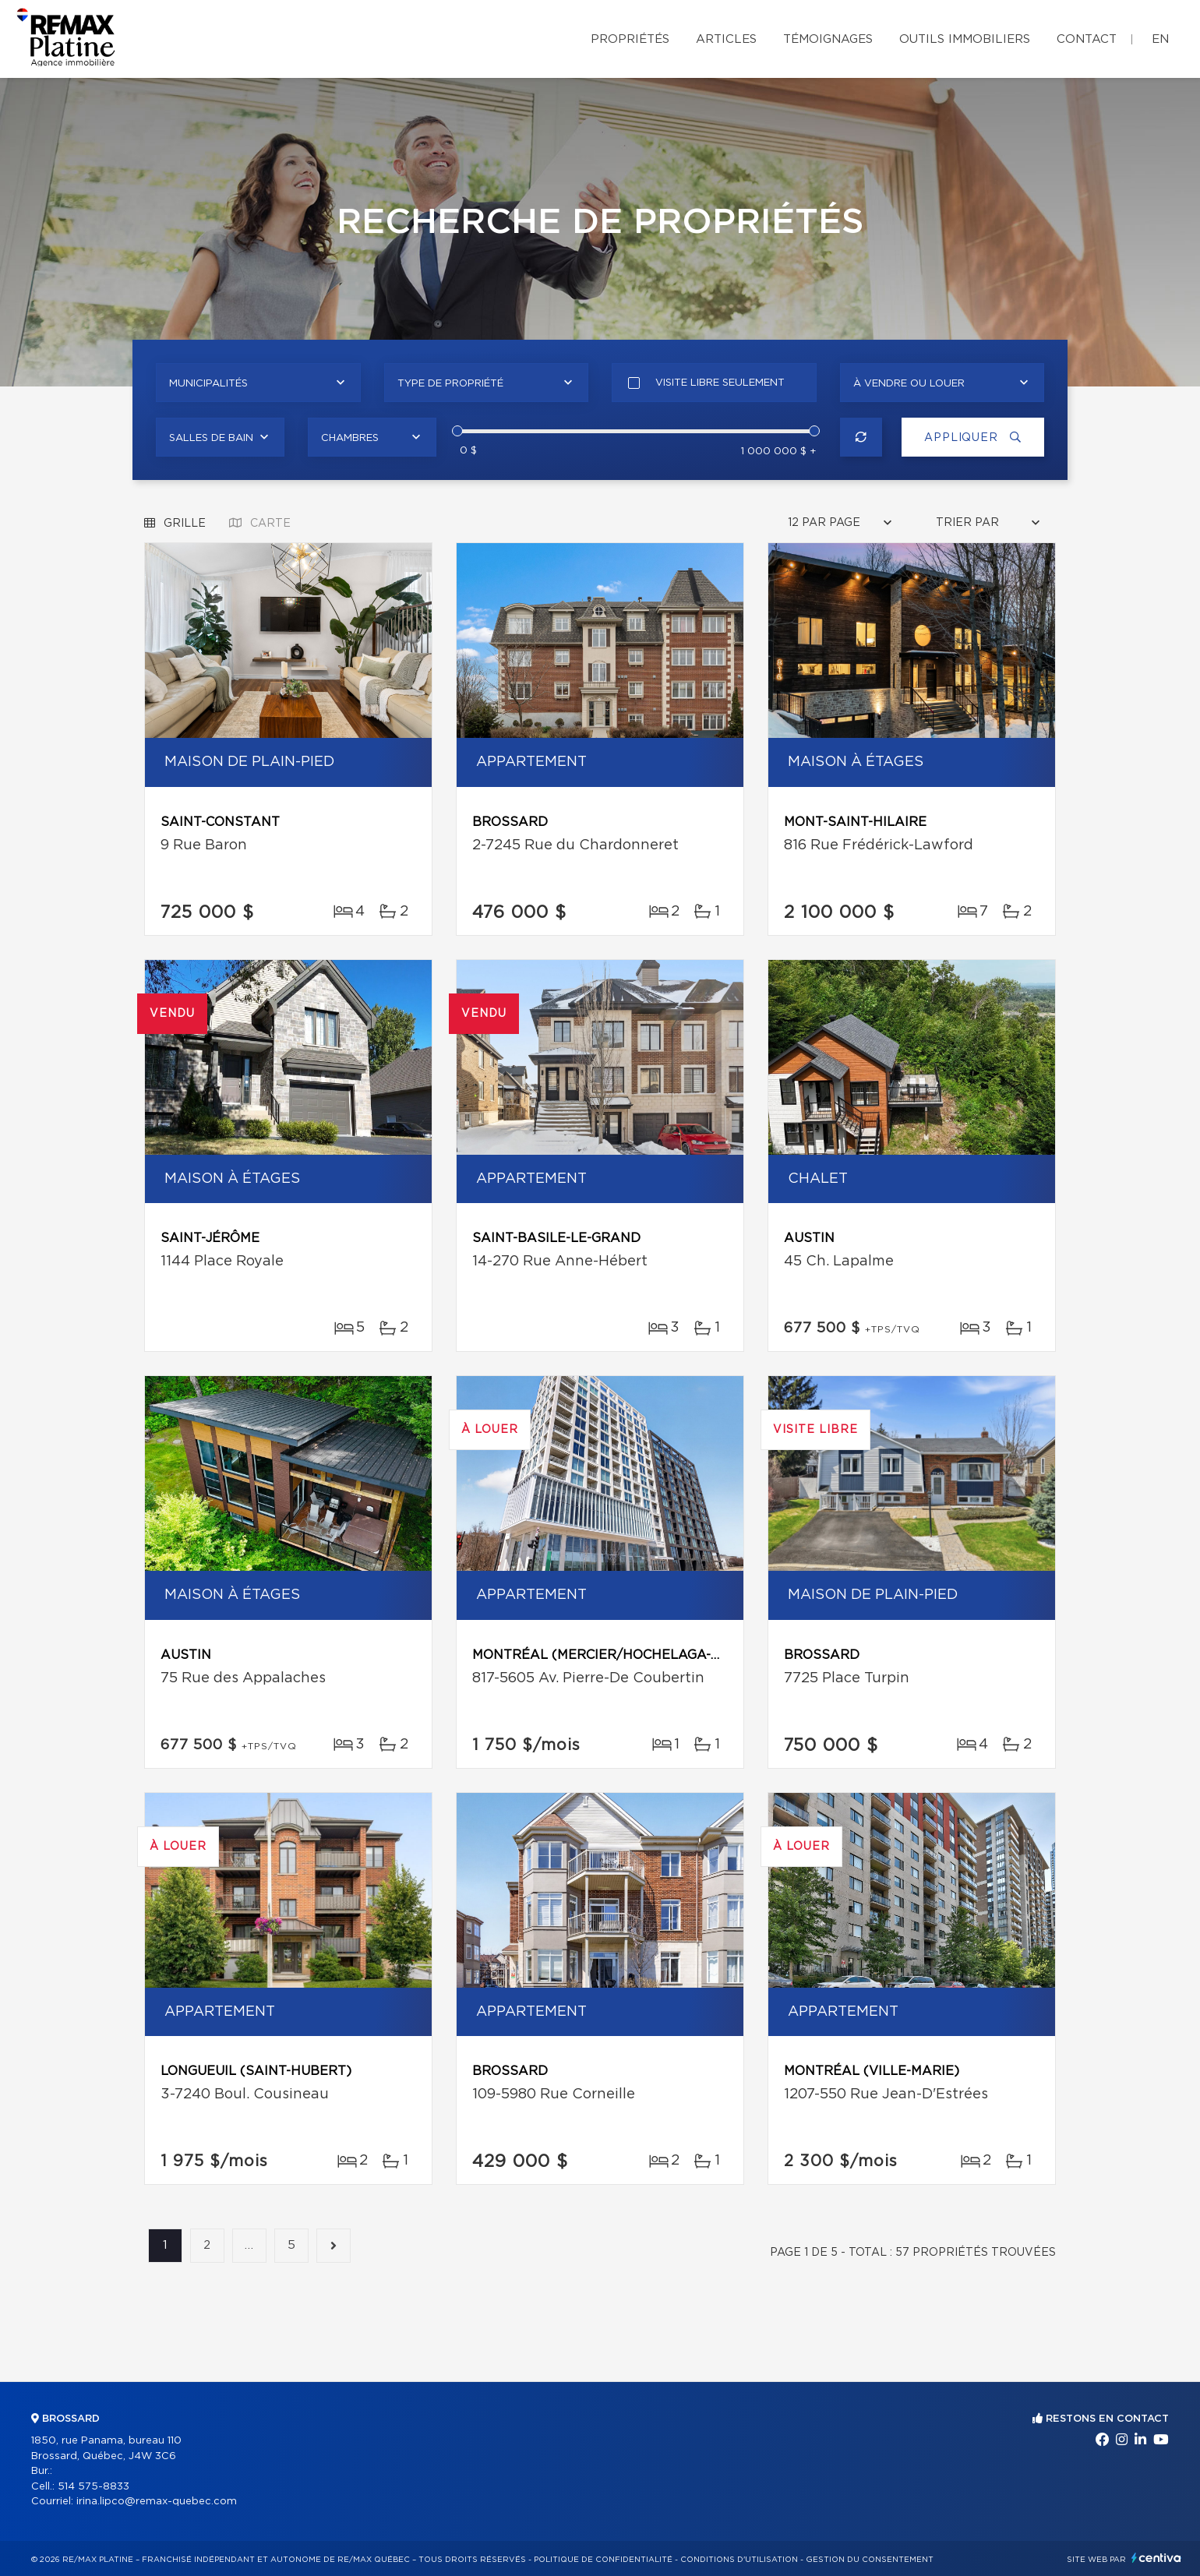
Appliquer (970, 437)
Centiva (1156, 2558)
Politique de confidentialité (603, 2560)
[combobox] (258, 382)
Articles (726, 39)
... (249, 2246)
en (1160, 39)
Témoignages (828, 39)
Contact (1087, 39)
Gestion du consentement (870, 2560)
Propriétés (630, 39)
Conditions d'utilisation (739, 2560)
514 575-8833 (93, 2487)
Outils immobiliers (964, 39)
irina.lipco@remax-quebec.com (156, 2502)
